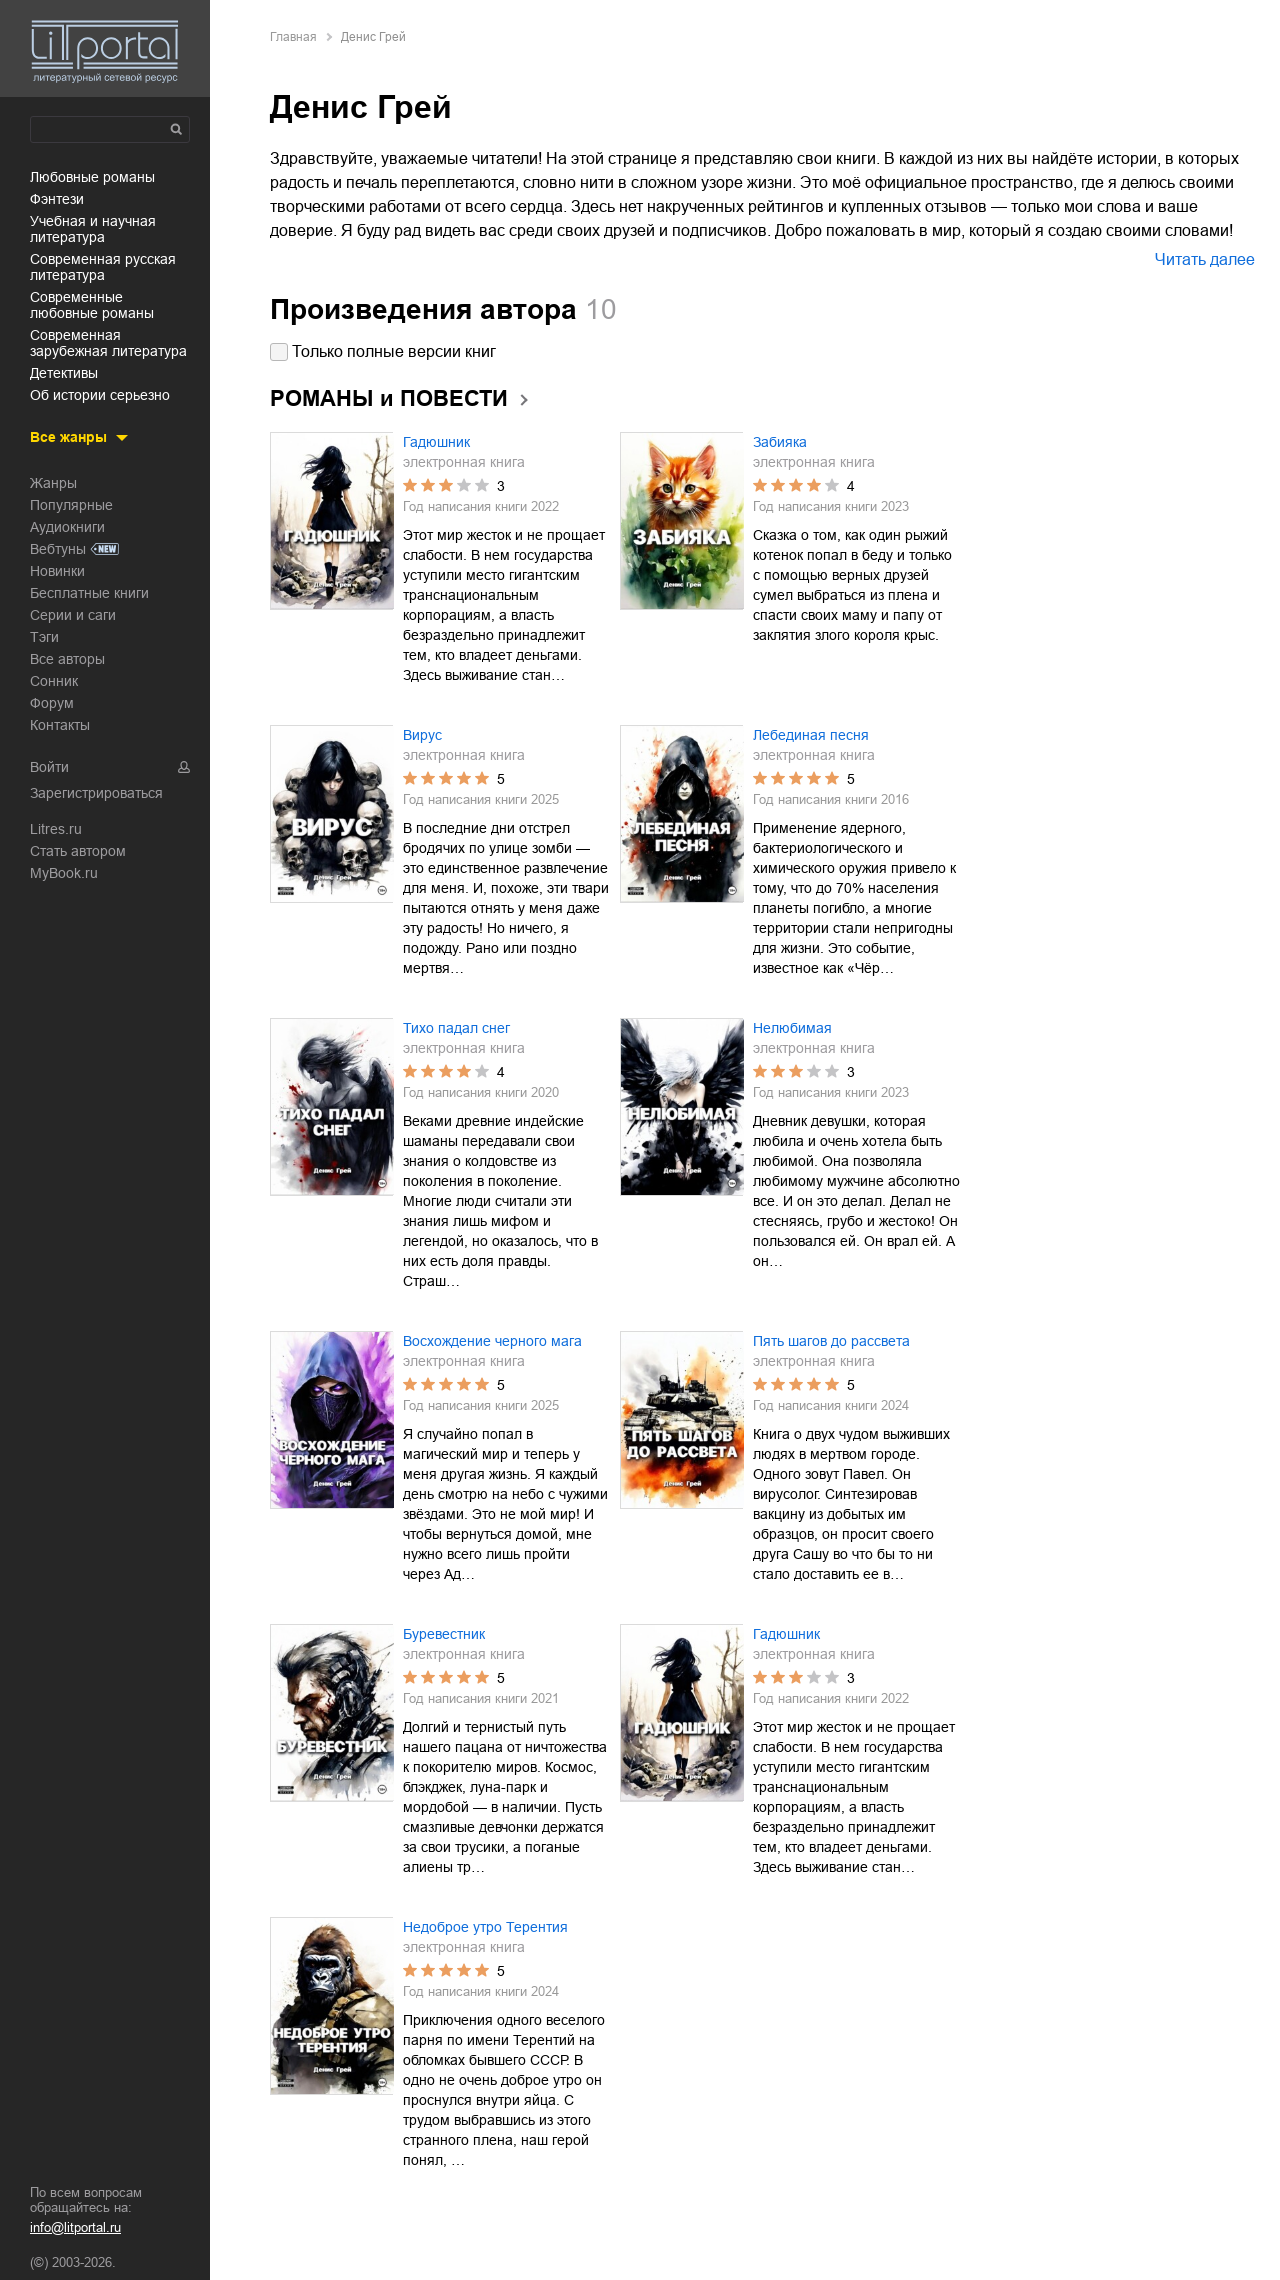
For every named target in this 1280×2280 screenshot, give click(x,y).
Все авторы (67, 659)
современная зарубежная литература (108, 343)
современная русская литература (103, 267)
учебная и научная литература (93, 229)
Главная (293, 37)
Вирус (422, 735)
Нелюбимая (792, 1028)
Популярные (71, 505)
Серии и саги (73, 615)
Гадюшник (436, 442)
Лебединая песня (811, 735)
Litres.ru (56, 829)
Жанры (53, 483)
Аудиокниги (67, 527)
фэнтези (57, 199)
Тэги (44, 637)
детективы (64, 373)
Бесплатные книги (89, 593)
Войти (49, 767)
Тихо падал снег (456, 1028)
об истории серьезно (100, 395)
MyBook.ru (64, 873)
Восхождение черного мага (492, 1341)
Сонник (54, 681)
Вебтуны (58, 549)
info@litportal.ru (75, 2227)
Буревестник (444, 1634)
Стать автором (78, 851)
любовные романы (92, 177)
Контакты (60, 725)
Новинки (57, 571)
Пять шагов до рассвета (831, 1341)
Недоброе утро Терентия (485, 1927)
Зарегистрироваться (96, 793)
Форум (52, 703)
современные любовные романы (92, 305)
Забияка (780, 442)
